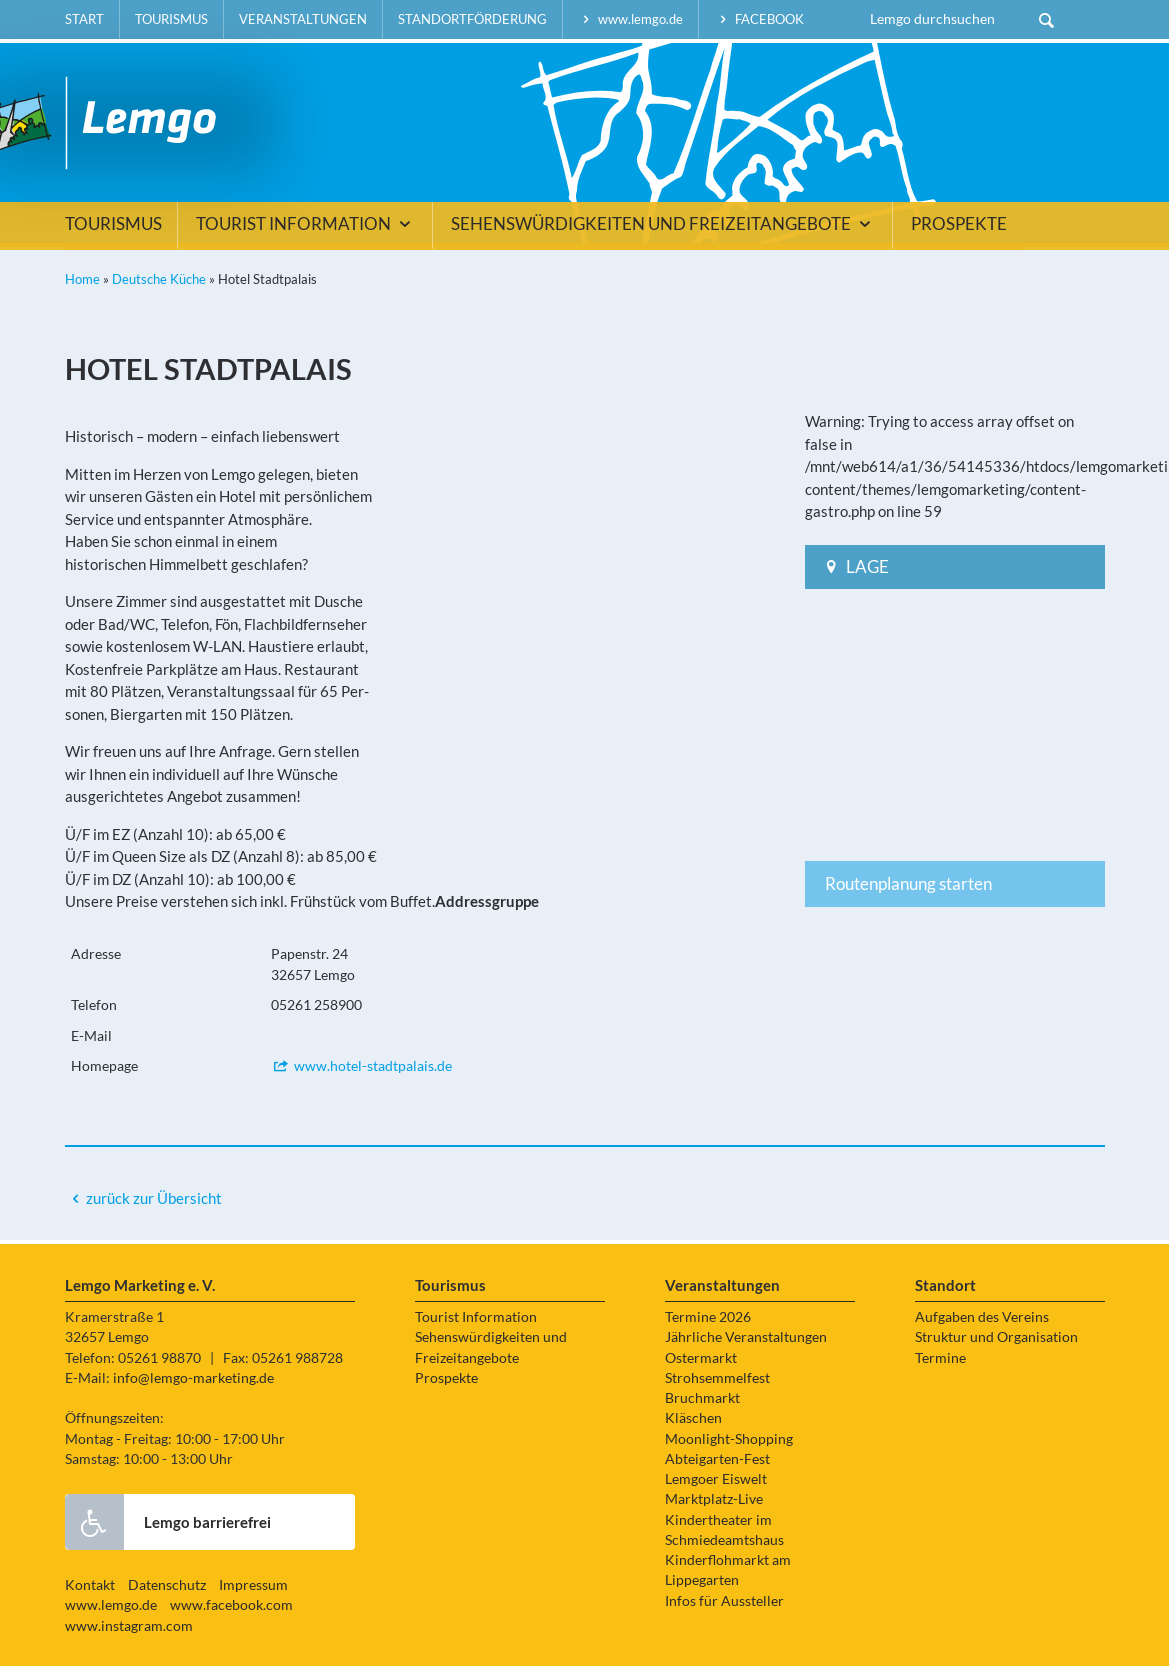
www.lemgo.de (631, 19)
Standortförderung (472, 19)
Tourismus (171, 19)
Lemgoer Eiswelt (716, 1479)
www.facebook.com (231, 1605)
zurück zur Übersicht (154, 1198)
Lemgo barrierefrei (168, 1522)
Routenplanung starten (908, 883)
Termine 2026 (708, 1317)
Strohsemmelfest (717, 1378)
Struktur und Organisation (996, 1337)
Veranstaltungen (303, 19)
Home (82, 279)
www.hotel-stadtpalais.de (361, 1065)
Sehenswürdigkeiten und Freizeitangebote (664, 224)
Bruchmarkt (702, 1398)
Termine (940, 1358)
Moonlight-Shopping (729, 1439)
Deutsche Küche (159, 279)
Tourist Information (306, 224)
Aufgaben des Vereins (982, 1317)
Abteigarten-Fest (717, 1459)
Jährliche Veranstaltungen (746, 1337)
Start (84, 19)
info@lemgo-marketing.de (193, 1378)
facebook (759, 19)
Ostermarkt (701, 1358)
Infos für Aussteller (724, 1601)
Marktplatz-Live (714, 1499)
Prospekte (959, 224)
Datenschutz (167, 1585)
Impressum (253, 1585)
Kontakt (90, 1585)
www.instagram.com (129, 1626)
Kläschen (693, 1418)
